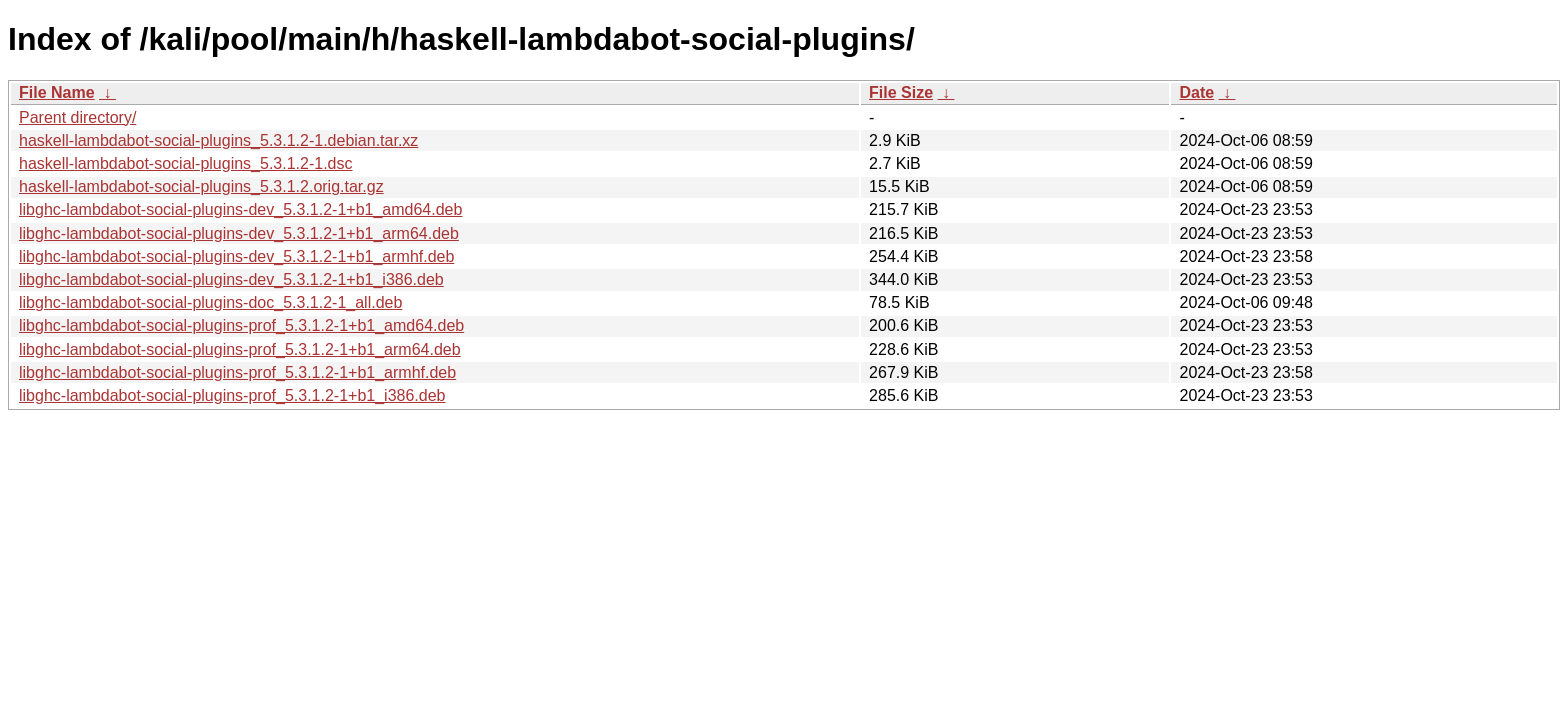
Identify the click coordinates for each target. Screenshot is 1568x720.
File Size (901, 92)
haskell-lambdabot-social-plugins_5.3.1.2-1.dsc (186, 163)
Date (1196, 92)
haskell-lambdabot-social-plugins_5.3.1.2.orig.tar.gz (201, 186)
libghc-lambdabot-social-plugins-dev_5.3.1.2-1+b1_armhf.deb (236, 256)
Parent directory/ (77, 117)
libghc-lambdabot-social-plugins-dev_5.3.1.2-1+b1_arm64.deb (239, 233)
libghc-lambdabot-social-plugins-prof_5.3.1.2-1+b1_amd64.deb (241, 325)
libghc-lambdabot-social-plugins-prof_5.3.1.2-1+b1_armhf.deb (237, 372)
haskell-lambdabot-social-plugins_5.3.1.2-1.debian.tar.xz (218, 140)
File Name (57, 92)
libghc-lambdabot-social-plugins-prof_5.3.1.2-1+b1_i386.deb (232, 395)
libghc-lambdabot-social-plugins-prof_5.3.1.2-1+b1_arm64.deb (240, 349)
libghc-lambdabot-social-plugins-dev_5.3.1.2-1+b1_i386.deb (231, 279)
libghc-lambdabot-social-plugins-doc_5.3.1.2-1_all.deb (210, 302)
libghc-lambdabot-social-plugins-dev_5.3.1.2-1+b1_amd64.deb (240, 209)
